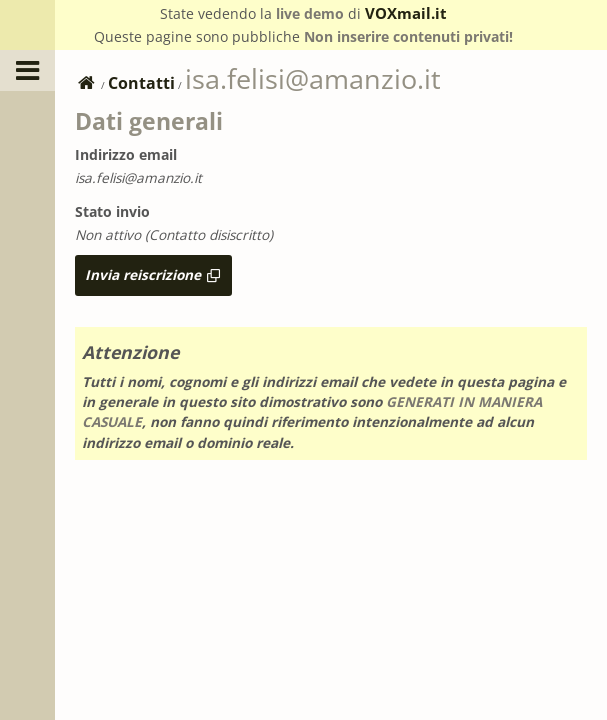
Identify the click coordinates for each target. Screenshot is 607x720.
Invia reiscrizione (153, 274)
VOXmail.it (406, 13)
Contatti (141, 83)
